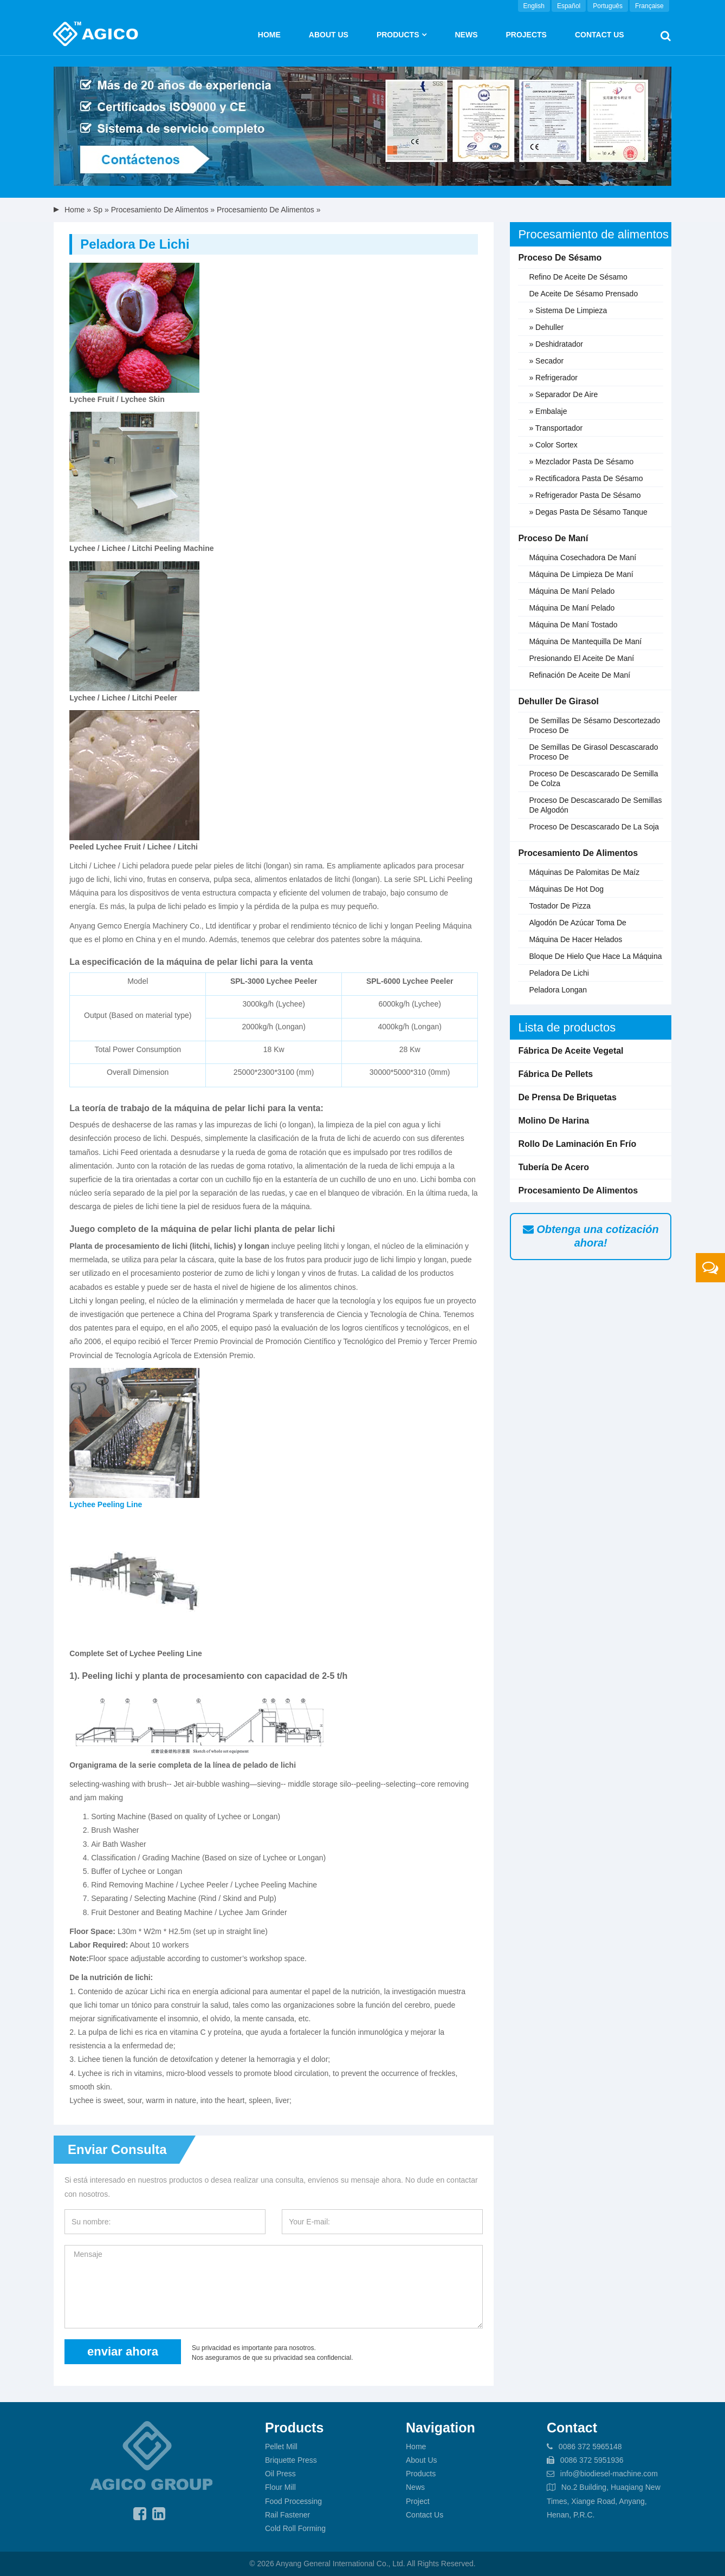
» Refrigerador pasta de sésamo (584, 495)
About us (328, 34)
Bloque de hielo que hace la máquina (595, 956)
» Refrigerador (553, 377)
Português (608, 6)
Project (418, 2501)
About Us (421, 2460)
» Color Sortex (553, 444)
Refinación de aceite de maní (579, 675)
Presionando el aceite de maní (581, 658)
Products (398, 34)
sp (97, 209)
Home (269, 34)
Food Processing (293, 2501)
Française (649, 6)
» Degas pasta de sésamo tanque (588, 512)
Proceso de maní (553, 538)
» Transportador (555, 428)
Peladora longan (558, 989)
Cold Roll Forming (295, 2528)
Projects (526, 34)
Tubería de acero (553, 1167)
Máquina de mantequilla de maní (585, 641)
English (534, 6)
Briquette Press (291, 2460)
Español (568, 6)
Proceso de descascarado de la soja (594, 826)
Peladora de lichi (559, 973)
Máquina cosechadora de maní (582, 557)
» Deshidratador (556, 344)
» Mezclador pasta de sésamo (581, 461)
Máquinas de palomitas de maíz (584, 872)
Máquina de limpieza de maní (581, 574)
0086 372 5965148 (590, 2446)
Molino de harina (553, 1120)
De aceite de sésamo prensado (583, 293)
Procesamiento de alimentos (160, 209)
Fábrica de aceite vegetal (570, 1050)
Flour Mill (280, 2487)
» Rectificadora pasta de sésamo (586, 478)
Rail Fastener (287, 2514)
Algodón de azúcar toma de (577, 922)
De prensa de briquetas (567, 1097)
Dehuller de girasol (558, 701)
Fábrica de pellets (555, 1074)
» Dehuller (546, 327)
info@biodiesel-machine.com (609, 2473)
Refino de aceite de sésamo (578, 276)
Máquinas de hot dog (566, 889)
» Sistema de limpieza (568, 310)
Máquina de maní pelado (571, 591)
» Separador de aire (563, 394)
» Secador (546, 360)
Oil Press (280, 2473)
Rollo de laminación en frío (577, 1144)
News (466, 34)
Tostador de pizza (560, 905)
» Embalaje (548, 411)
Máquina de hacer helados (575, 939)
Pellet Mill (281, 2446)
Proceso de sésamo (559, 257)
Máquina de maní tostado (573, 624)
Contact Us (599, 34)
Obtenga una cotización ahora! (591, 1236)
